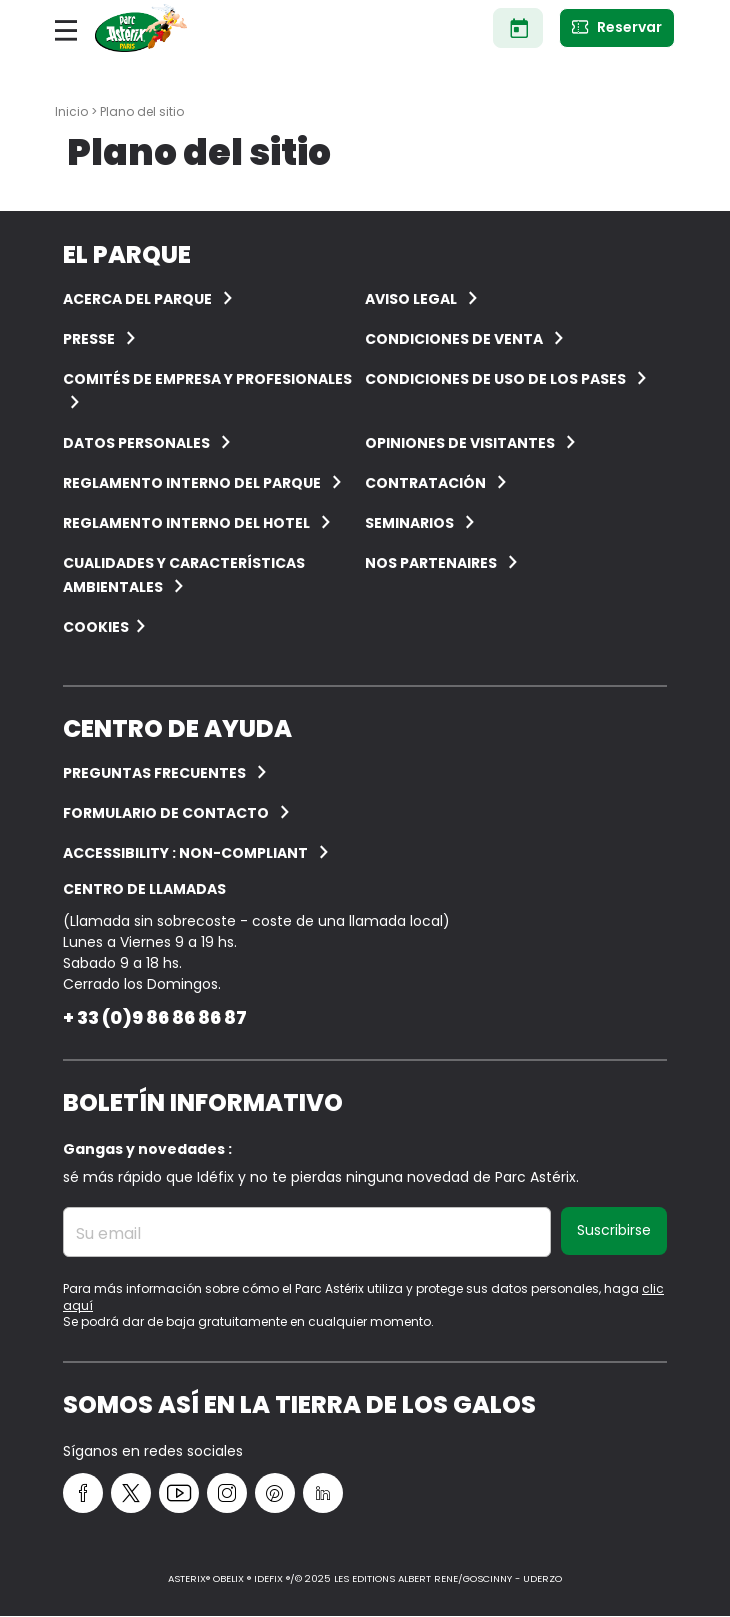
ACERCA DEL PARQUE (137, 299)
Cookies (96, 627)
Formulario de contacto (166, 813)
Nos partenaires (431, 563)
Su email (108, 1234)
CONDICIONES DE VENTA (454, 339)
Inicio (71, 111)
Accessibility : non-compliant (185, 853)
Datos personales (136, 443)
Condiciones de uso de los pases (495, 379)
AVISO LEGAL (411, 299)
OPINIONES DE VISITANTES (460, 443)
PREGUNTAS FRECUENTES (154, 773)
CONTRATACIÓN (425, 483)
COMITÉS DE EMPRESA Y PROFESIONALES (207, 379)
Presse (89, 339)
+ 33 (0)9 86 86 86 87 (155, 1017)
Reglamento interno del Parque (192, 483)
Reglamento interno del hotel (186, 523)
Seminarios (409, 523)
